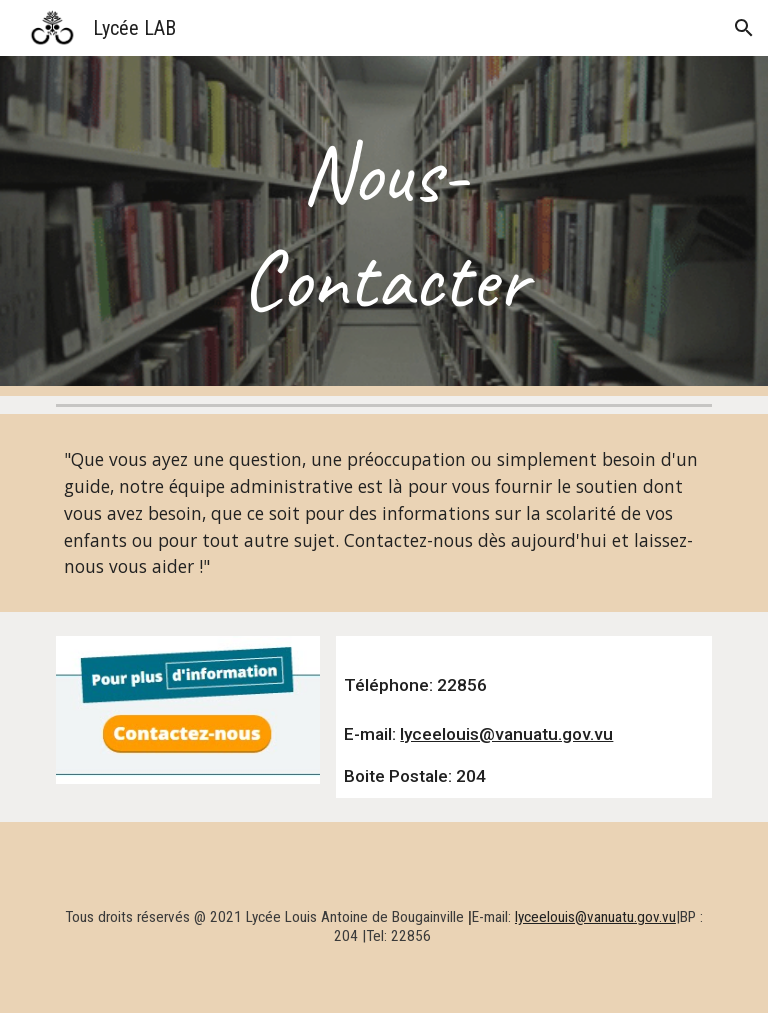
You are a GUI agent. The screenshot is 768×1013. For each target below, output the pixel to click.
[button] (744, 28)
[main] (383, 226)
